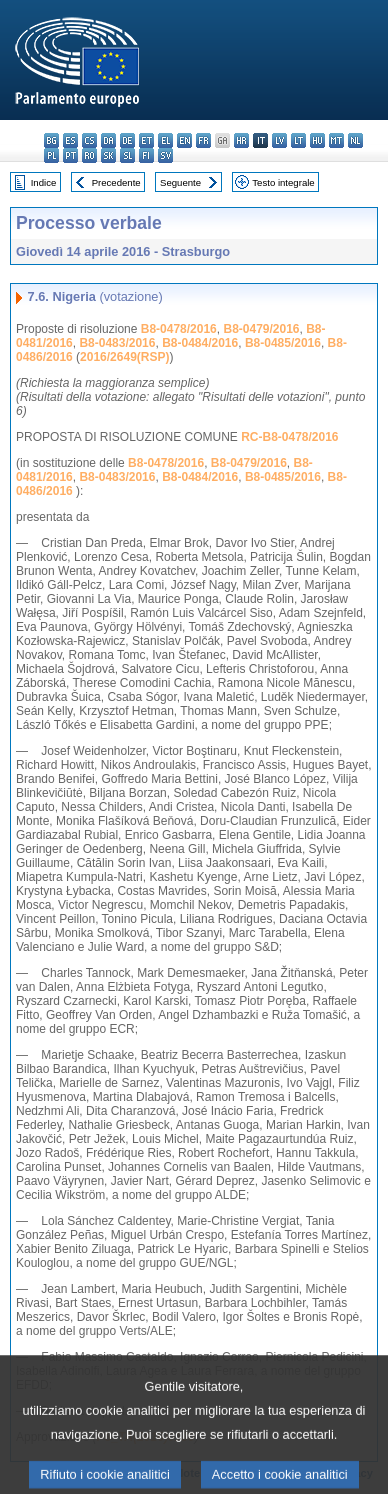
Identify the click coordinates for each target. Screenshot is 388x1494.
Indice (44, 182)
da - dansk (108, 140)
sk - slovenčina (108, 155)
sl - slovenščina (127, 155)
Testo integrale (283, 182)
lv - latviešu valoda (279, 140)
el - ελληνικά (165, 140)
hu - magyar (317, 140)
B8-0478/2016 (179, 329)
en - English (184, 140)
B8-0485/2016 (283, 343)
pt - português (70, 155)
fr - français (203, 140)
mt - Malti (336, 140)
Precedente (116, 182)
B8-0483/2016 (117, 343)
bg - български (51, 140)
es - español (70, 140)
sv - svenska (165, 155)
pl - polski (51, 155)
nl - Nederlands (355, 140)
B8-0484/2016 (200, 343)
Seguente (180, 182)
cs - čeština (89, 140)
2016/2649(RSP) (124, 357)
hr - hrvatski (241, 140)
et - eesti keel (146, 140)
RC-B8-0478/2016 (289, 437)
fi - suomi (146, 155)
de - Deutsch (127, 140)
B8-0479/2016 (261, 329)
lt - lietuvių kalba (298, 140)
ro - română (89, 155)
